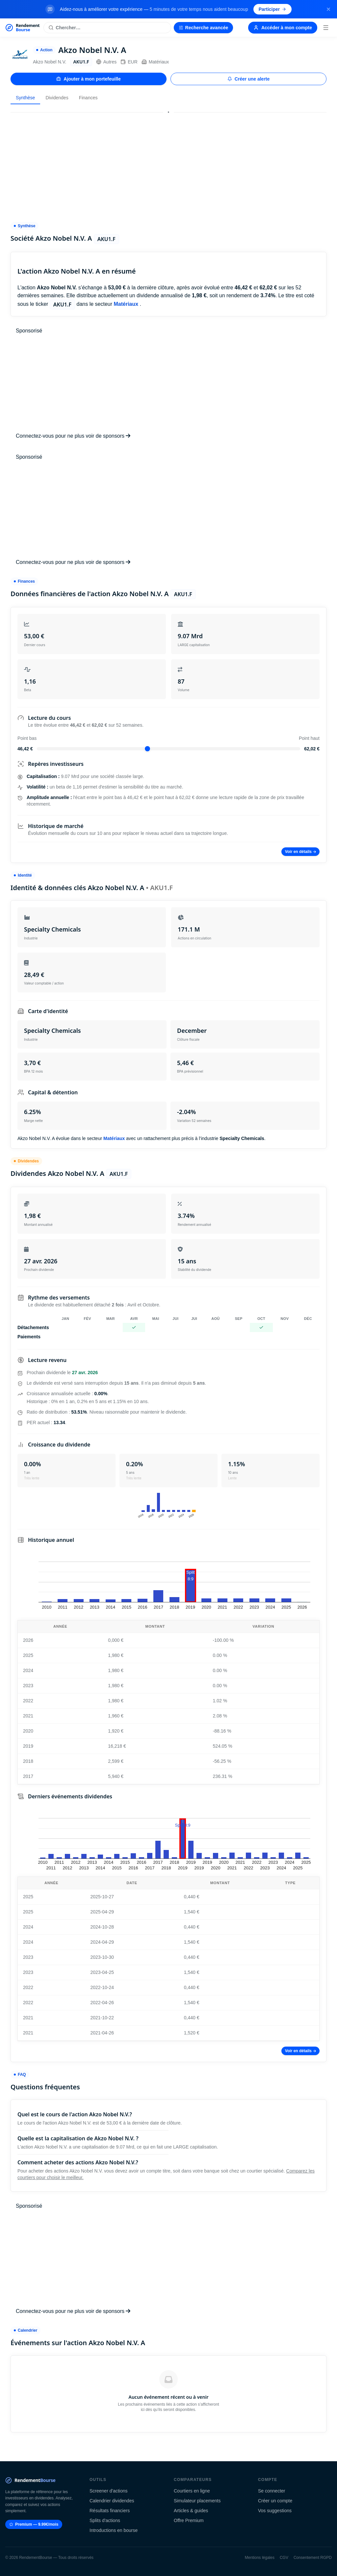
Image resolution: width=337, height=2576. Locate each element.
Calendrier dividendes (112, 2500)
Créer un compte (275, 2500)
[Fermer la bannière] (328, 9)
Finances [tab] (88, 97)
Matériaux (155, 61)
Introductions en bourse (114, 2530)
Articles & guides (191, 2510)
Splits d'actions (105, 2520)
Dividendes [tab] (56, 97)
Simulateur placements (197, 2500)
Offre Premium (189, 2520)
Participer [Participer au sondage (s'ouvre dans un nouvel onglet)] (273, 9)
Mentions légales (259, 2557)
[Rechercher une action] (107, 27)
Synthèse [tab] (25, 97)
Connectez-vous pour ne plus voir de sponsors (73, 436)
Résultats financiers (110, 2510)
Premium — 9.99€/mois (33, 2524)
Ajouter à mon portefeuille (88, 79)
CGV (284, 2557)
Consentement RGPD (313, 2557)
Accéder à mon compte (282, 27)
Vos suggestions (275, 2510)
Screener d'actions (109, 2490)
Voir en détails (300, 851)
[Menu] (326, 28)
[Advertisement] (168, 164)
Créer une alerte (248, 79)
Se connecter (271, 2490)
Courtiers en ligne (192, 2490)
